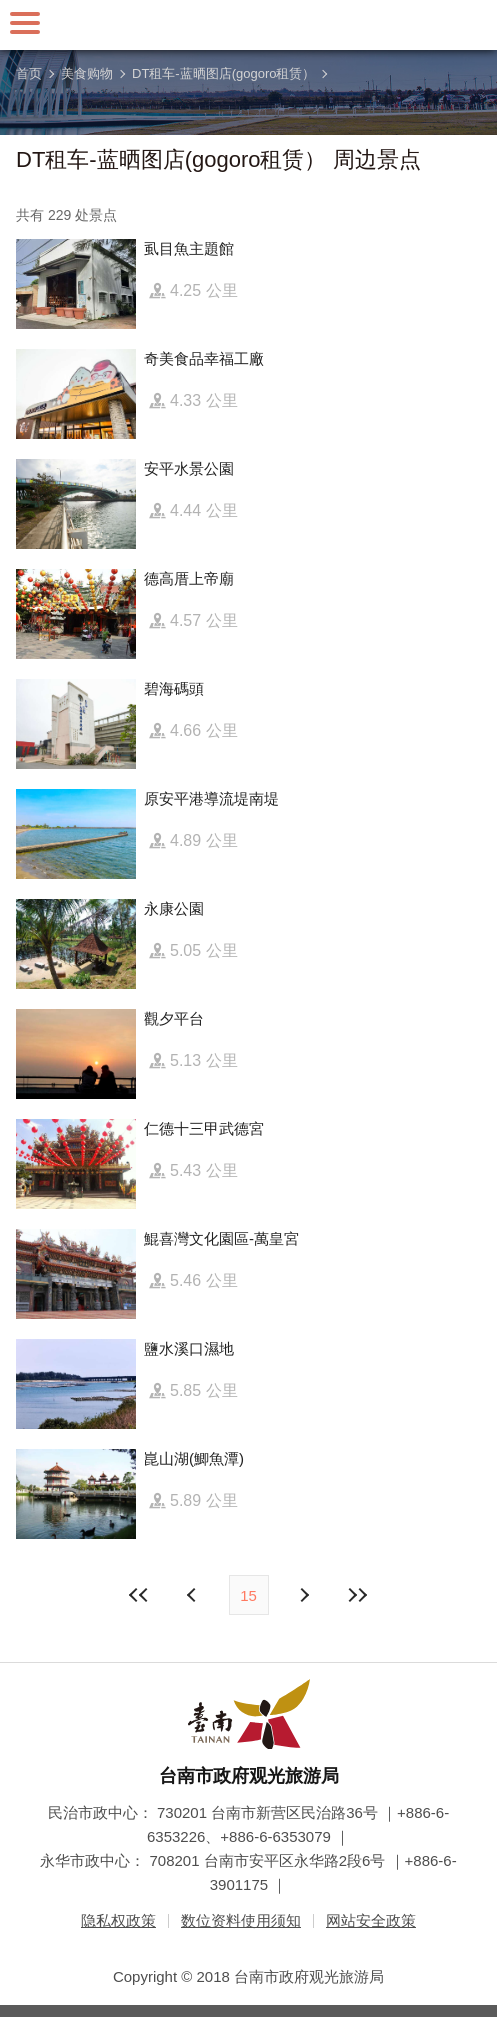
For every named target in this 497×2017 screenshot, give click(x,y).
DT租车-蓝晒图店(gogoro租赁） (223, 73)
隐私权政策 (118, 1920)
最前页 (139, 1595)
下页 (194, 1595)
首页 (29, 73)
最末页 (358, 1595)
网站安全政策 (371, 1920)
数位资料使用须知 (241, 1920)
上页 (304, 1595)
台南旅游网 (249, 25)
